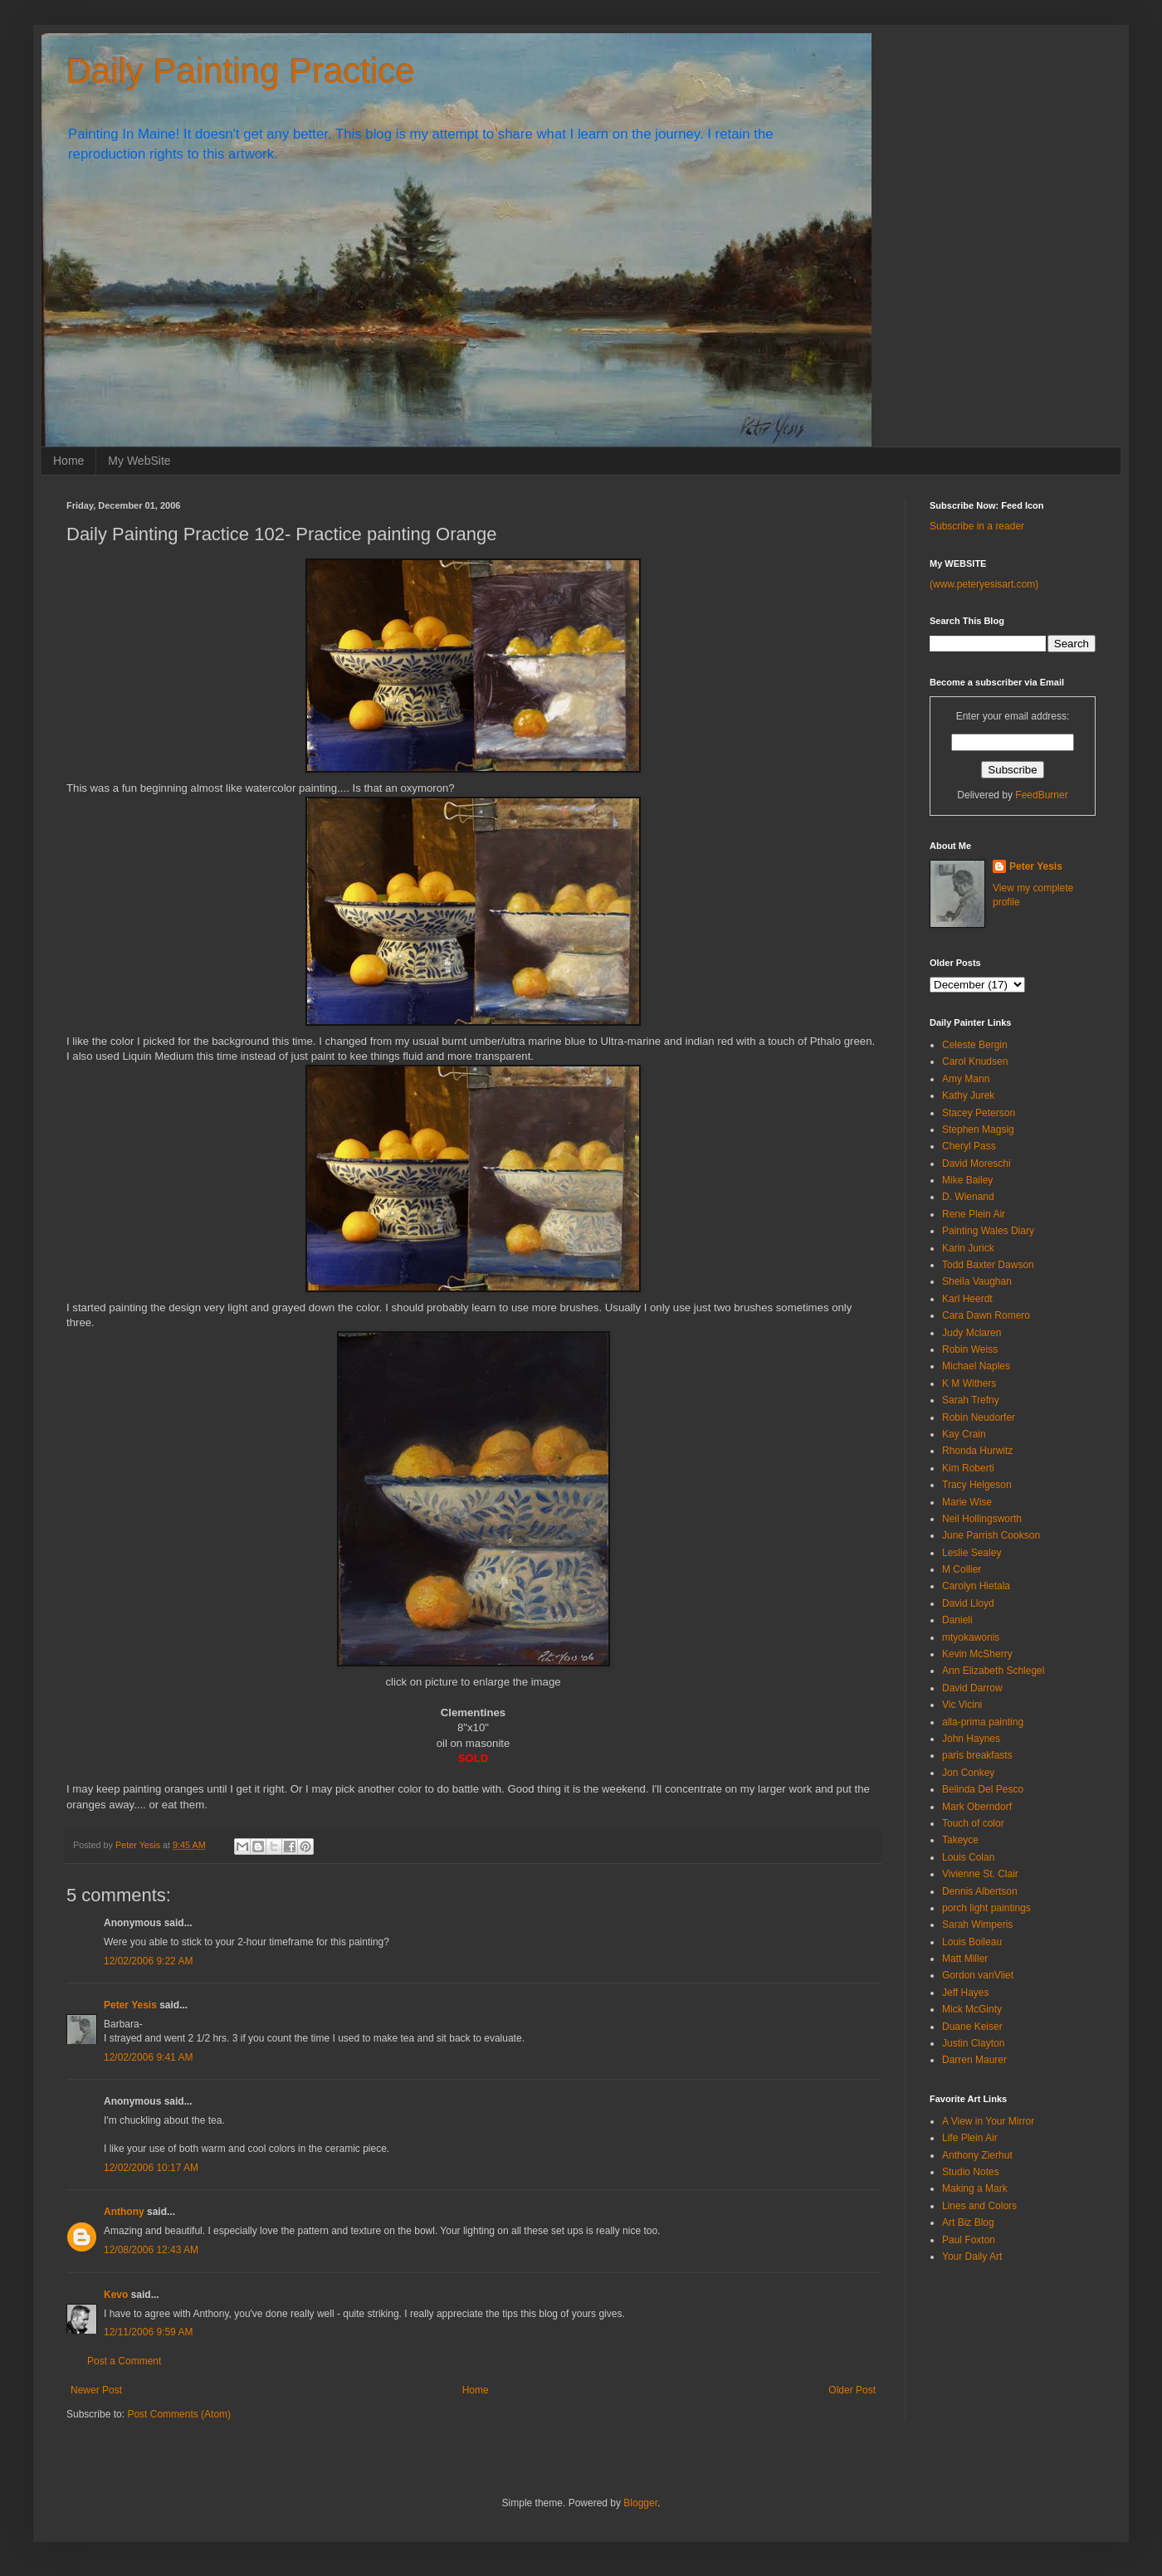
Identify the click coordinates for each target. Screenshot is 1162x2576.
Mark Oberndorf (977, 1806)
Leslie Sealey (971, 1553)
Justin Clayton (973, 2043)
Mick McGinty (972, 2009)
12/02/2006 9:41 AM (148, 2057)
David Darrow (972, 1688)
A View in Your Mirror (988, 2121)
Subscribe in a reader (977, 526)
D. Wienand (968, 1197)
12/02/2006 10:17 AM (151, 2168)
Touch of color (973, 1823)
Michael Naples (976, 1366)
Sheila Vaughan (977, 1281)
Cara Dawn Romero (986, 1315)
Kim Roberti (968, 1468)
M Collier (961, 1569)
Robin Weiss (970, 1349)
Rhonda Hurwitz (977, 1450)
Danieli (957, 1620)
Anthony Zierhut (977, 2155)
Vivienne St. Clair (980, 1874)
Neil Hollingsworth (982, 1519)
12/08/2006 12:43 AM (151, 2250)
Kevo (116, 2294)
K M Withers (969, 1383)
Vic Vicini (962, 1704)
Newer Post (96, 2390)
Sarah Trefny (970, 1400)
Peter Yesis (130, 2005)
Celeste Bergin (975, 1045)
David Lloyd (968, 1603)
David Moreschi (976, 1163)
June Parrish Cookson (991, 1535)
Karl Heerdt (967, 1299)
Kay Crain (964, 1434)
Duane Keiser (972, 2026)
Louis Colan (968, 1857)
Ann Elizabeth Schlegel (993, 1670)
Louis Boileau (972, 1942)
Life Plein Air (970, 2138)
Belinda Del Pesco (982, 1789)
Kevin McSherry (977, 1654)
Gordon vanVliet (977, 1975)
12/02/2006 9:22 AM (148, 1961)
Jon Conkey (968, 1772)
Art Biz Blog (968, 2222)
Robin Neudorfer (978, 1417)
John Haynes (971, 1738)
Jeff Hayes (965, 1992)
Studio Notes (970, 2172)
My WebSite (139, 460)
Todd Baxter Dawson (988, 1265)
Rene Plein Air (973, 1214)
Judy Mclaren (971, 1333)
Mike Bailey (967, 1180)
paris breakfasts (977, 1755)
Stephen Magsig (978, 1129)
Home (68, 460)
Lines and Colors (979, 2206)
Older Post (852, 2390)
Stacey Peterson (978, 1113)
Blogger (640, 2503)
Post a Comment (124, 2361)
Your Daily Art (972, 2256)
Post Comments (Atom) (179, 2414)
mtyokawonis (970, 1637)
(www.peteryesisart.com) (984, 584)
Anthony (124, 2211)
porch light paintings (986, 1908)
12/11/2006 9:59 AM (148, 2332)
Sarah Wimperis (977, 1924)
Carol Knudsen (975, 1061)
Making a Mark (975, 2188)
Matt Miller (965, 1958)
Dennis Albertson (980, 1891)
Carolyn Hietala (976, 1586)
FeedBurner (1041, 795)
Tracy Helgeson (977, 1484)
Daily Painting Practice (240, 70)
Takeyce (960, 1840)
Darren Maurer (974, 2060)
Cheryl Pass (969, 1146)
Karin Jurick (968, 1248)
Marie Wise (967, 1502)
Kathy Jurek (968, 1095)
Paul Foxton (968, 2240)
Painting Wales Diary (988, 1231)
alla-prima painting (982, 1722)
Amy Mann (965, 1079)
